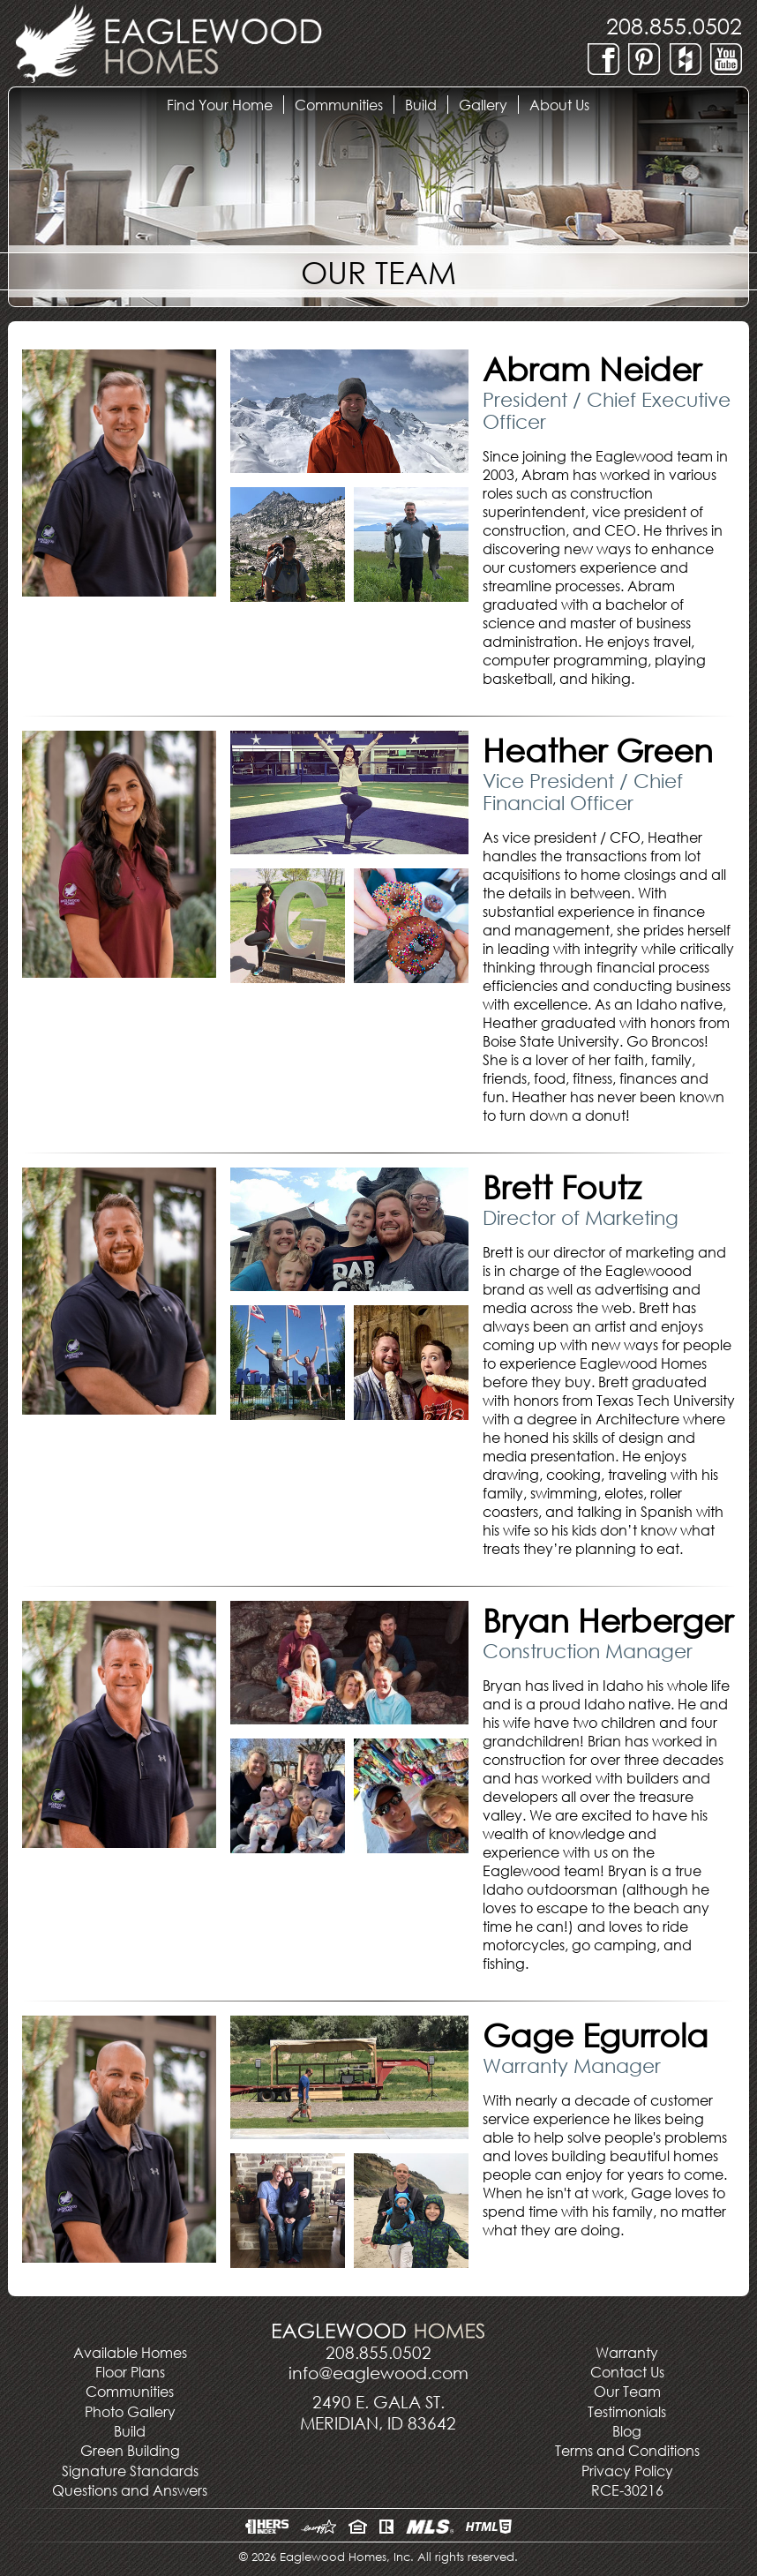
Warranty (627, 2352)
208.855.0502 (674, 25)
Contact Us (627, 2371)
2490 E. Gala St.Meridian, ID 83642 (378, 2412)
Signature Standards (130, 2470)
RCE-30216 (627, 2490)
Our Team (627, 2391)
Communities (130, 2391)
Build (426, 104)
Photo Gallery (130, 2411)
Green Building (130, 2450)
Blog (626, 2431)
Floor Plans (130, 2371)
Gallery (488, 104)
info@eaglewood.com (378, 2372)
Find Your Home (225, 104)
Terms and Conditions (627, 2450)
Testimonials (627, 2411)
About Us (564, 104)
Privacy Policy (627, 2470)
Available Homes (130, 2352)
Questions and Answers (129, 2490)
